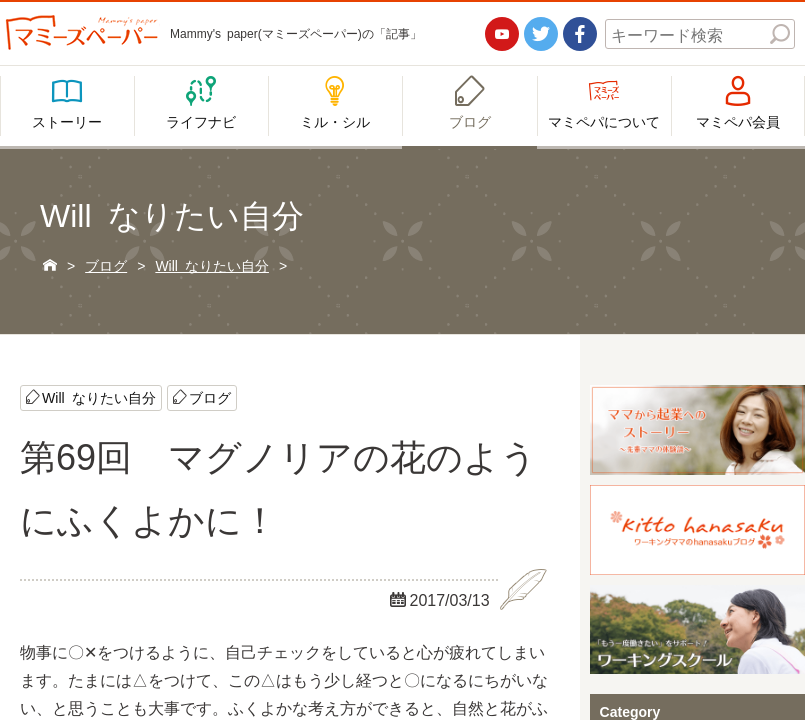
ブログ (210, 397)
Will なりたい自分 (99, 397)
